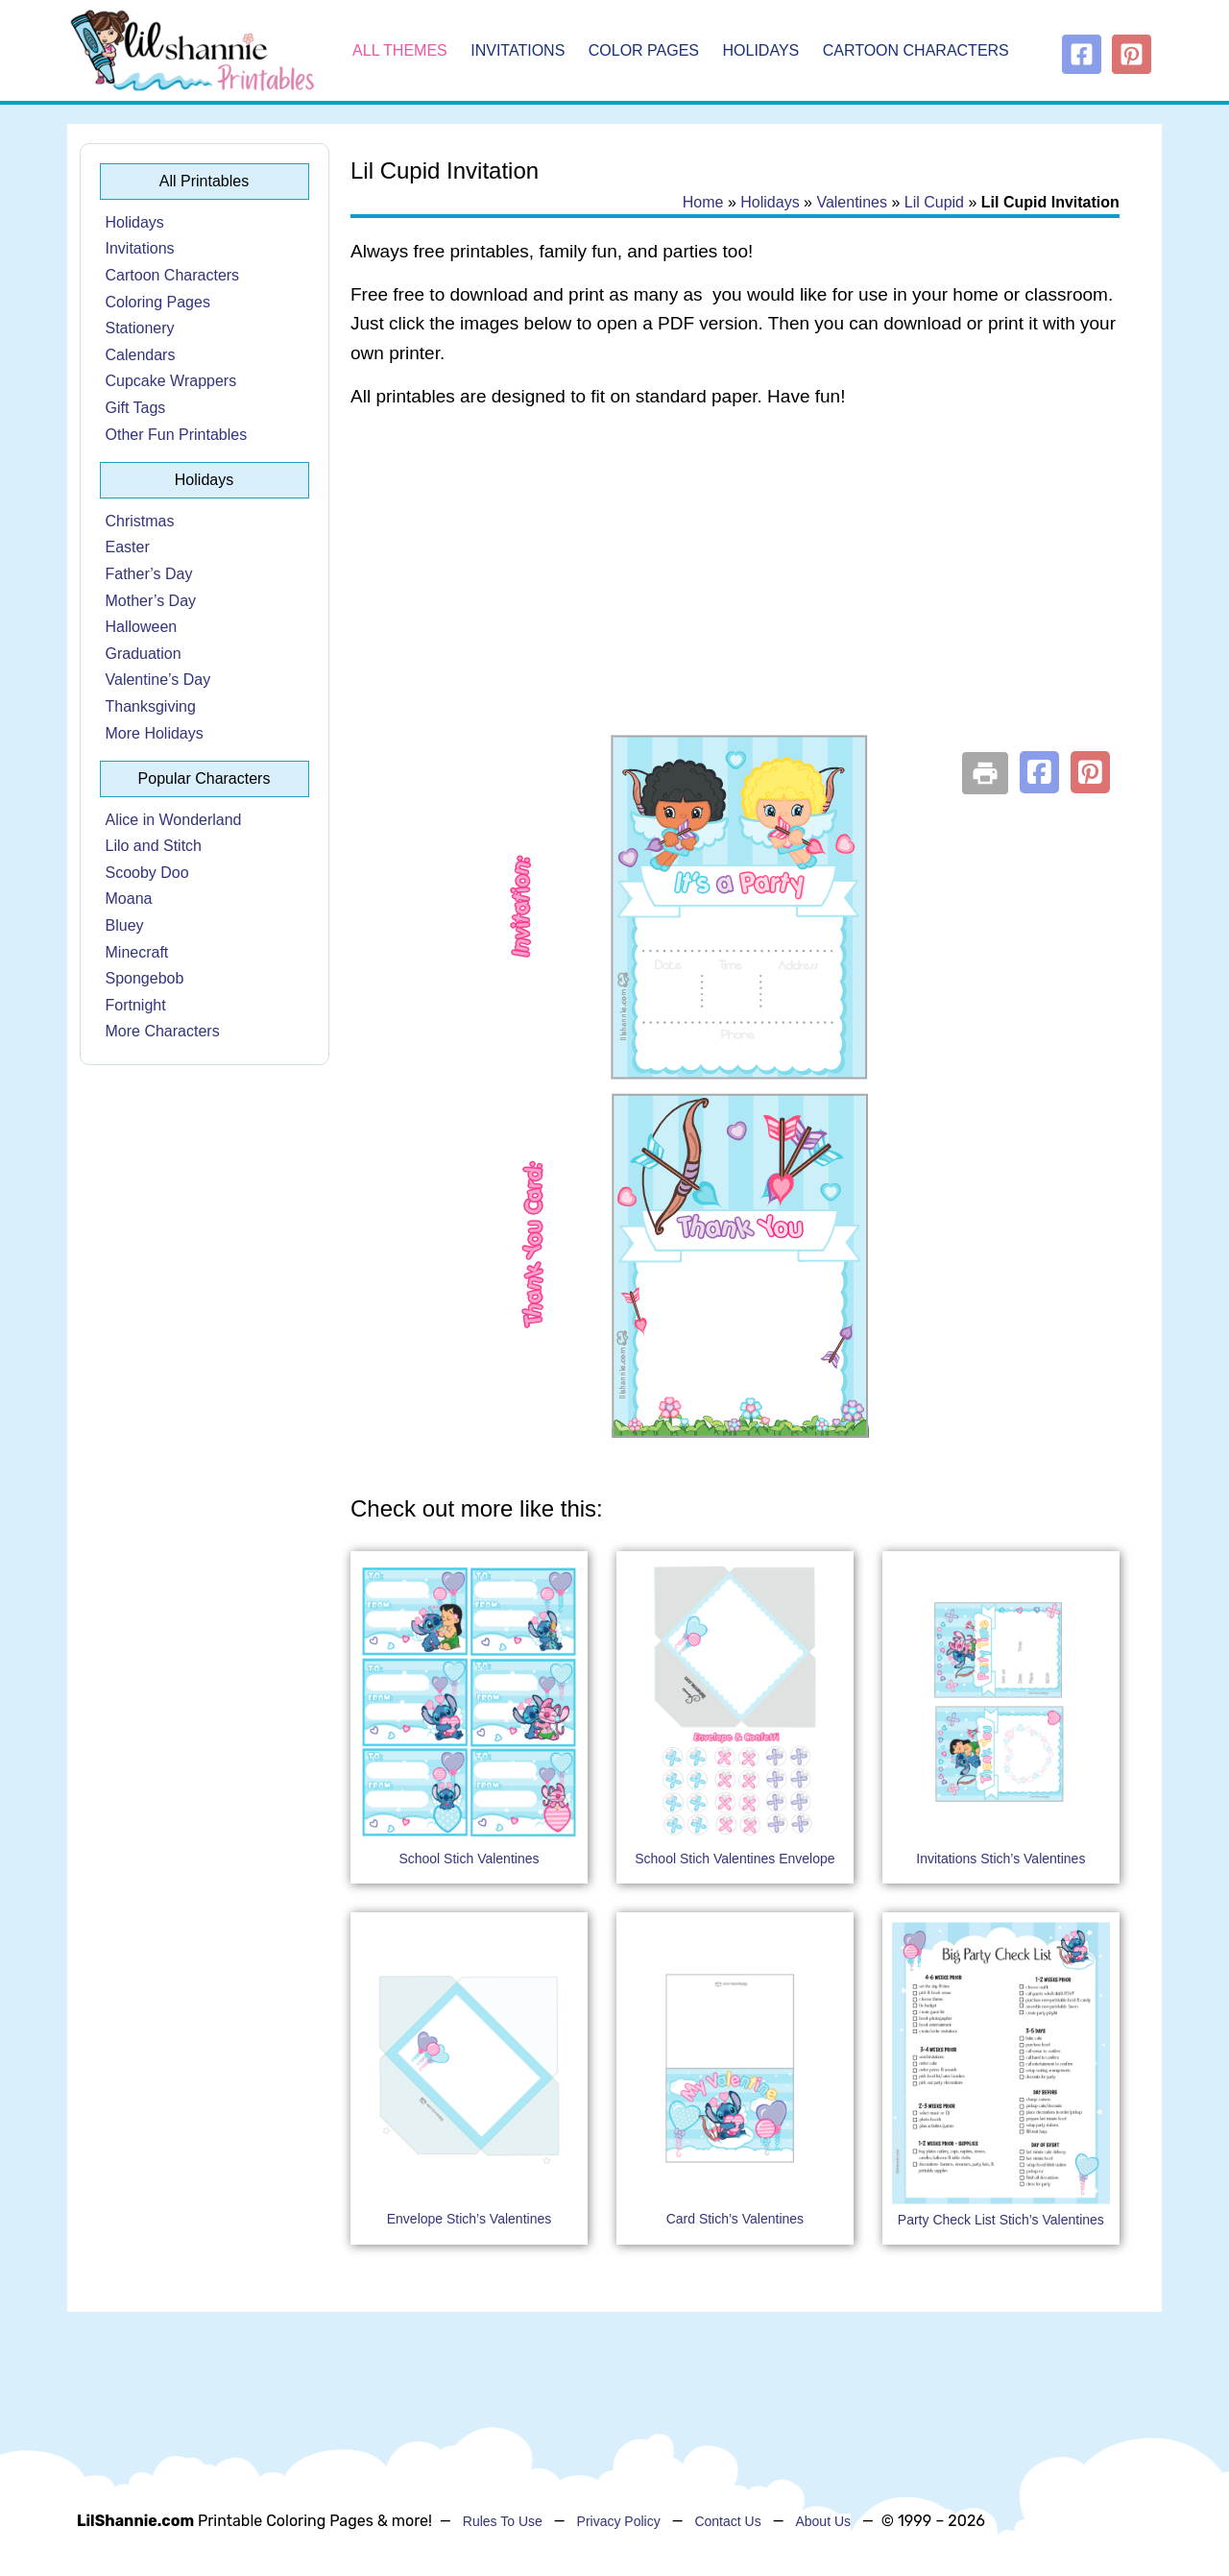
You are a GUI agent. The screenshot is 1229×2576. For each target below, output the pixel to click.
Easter (128, 547)
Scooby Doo (147, 872)
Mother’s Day (151, 601)
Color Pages (644, 50)
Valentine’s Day (158, 679)
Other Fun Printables (177, 434)
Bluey (125, 925)
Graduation (143, 653)
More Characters (163, 1031)
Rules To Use (502, 2521)
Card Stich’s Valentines (735, 2218)
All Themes (399, 50)
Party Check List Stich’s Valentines (1001, 2219)
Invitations (517, 50)
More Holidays (155, 733)
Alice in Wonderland (174, 820)
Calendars (141, 355)
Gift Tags (136, 408)
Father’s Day (149, 574)
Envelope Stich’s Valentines (469, 2218)
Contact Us (727, 2521)
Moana (129, 898)
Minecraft (137, 952)
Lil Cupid (934, 202)
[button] (1039, 772)
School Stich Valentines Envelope (734, 1858)
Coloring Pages (158, 302)
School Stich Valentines (468, 1858)
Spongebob (145, 978)
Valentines (851, 202)
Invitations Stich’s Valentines (1000, 1858)
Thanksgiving (151, 706)
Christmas (140, 521)
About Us (823, 2521)
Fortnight (136, 1005)
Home (703, 202)
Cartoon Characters (916, 50)
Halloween (142, 627)
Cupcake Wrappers (171, 381)
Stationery (140, 328)
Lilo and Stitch (154, 846)
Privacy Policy (619, 2521)
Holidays (761, 50)
